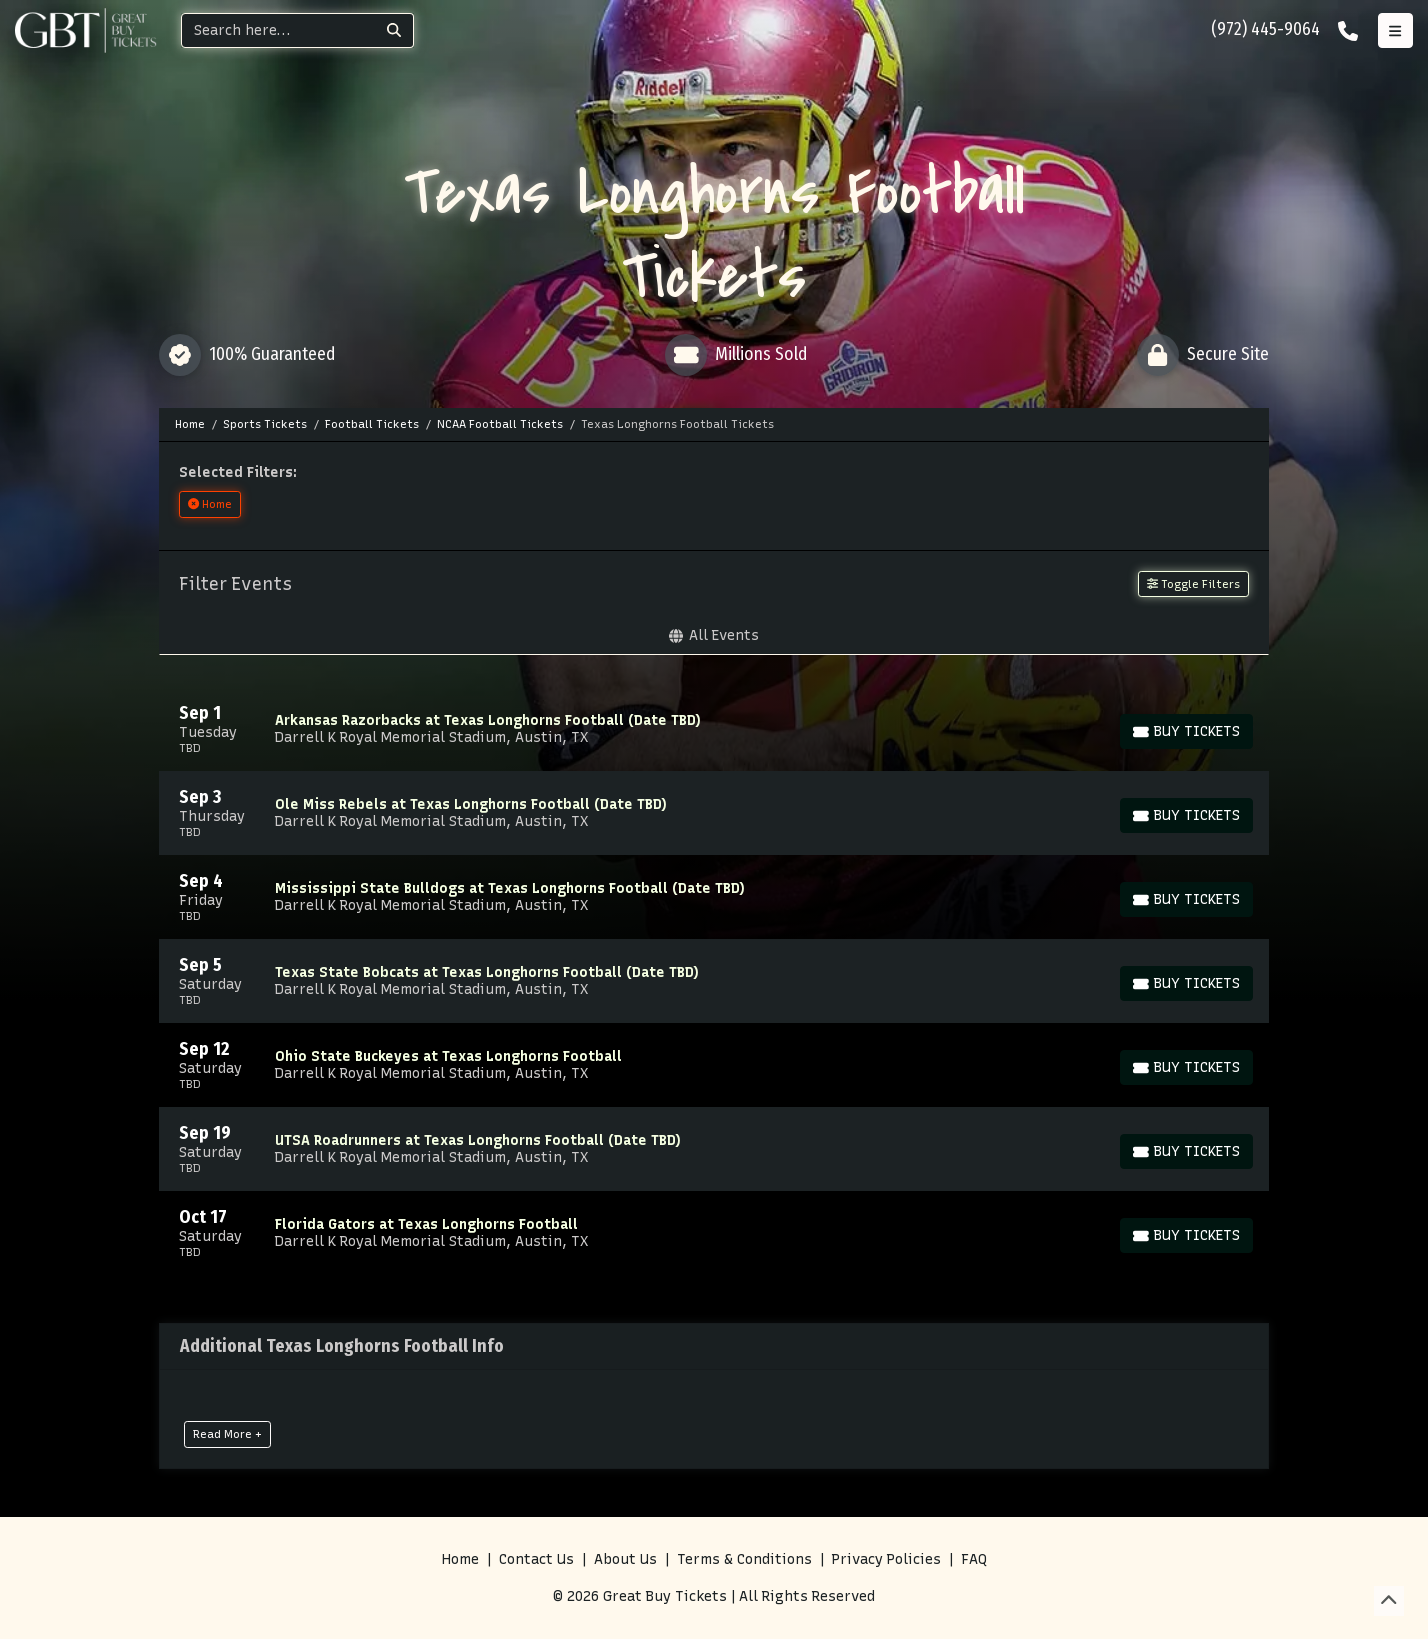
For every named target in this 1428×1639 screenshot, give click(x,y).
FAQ (974, 1559)
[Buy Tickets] (1186, 731)
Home (460, 1559)
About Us (625, 1559)
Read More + (227, 1434)
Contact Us (536, 1559)
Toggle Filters (1193, 584)
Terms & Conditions (744, 1559)
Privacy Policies (886, 1559)
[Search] (278, 30)
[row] (714, 729)
